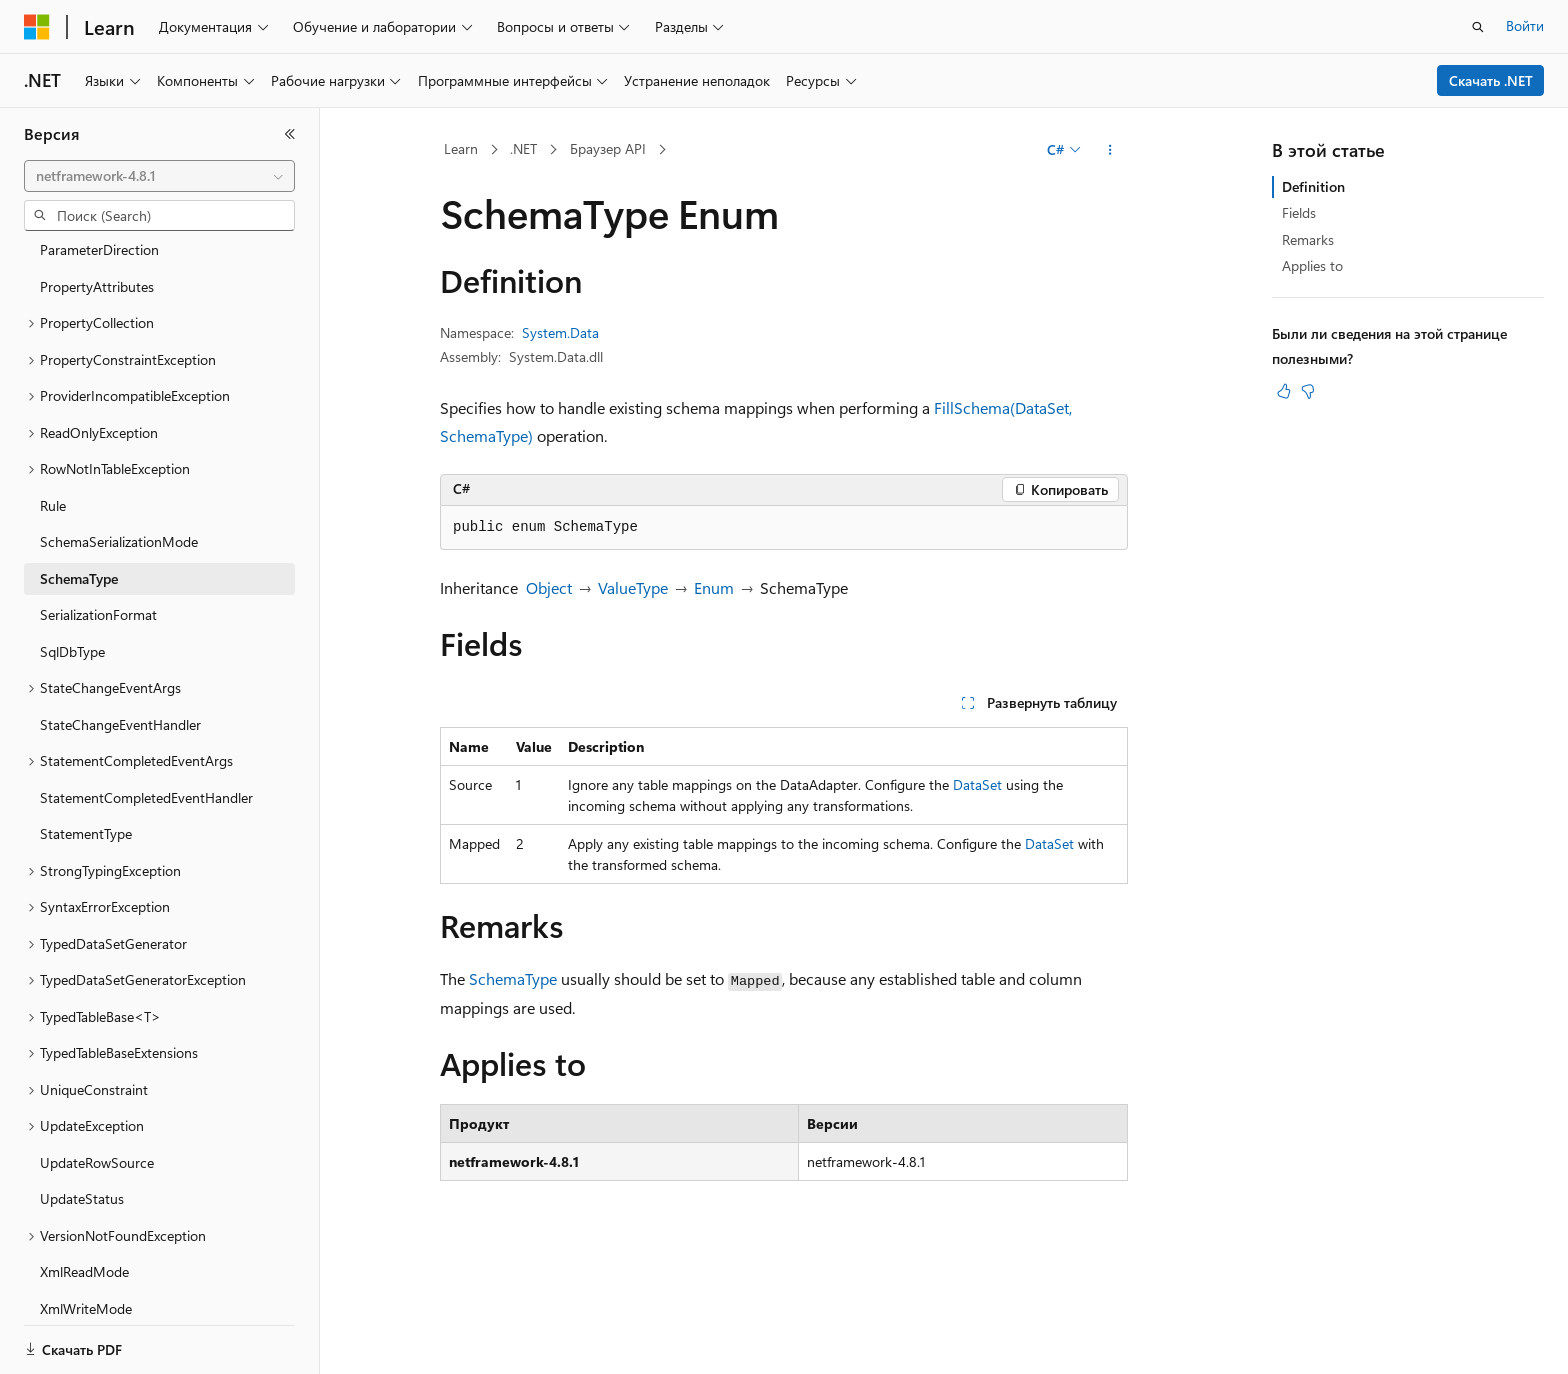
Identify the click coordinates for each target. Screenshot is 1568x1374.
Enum (714, 587)
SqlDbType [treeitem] (72, 553)
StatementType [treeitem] (86, 735)
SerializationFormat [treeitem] (98, 516)
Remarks (1308, 239)
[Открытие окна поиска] (1478, 27)
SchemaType (513, 978)
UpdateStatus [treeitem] (82, 1100)
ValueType (633, 587)
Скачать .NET (1491, 80)
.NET (523, 148)
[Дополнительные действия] (1110, 150)
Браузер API (608, 148)
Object (549, 587)
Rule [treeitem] (53, 407)
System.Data (560, 332)
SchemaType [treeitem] (79, 480)
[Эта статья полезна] (1284, 391)
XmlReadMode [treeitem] (84, 1173)
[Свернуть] (290, 134)
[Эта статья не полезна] (1308, 391)
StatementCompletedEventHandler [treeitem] (146, 699)
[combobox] (159, 176)
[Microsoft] (37, 27)
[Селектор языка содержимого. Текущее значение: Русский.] (70, 1341)
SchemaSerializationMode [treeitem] (119, 443)
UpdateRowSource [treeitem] (97, 1064)
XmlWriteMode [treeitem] (86, 1210)
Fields (1299, 212)
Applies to (1312, 265)
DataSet (977, 784)
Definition (1313, 186)
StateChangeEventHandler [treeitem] (120, 626)
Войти (1525, 25)
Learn (461, 148)
